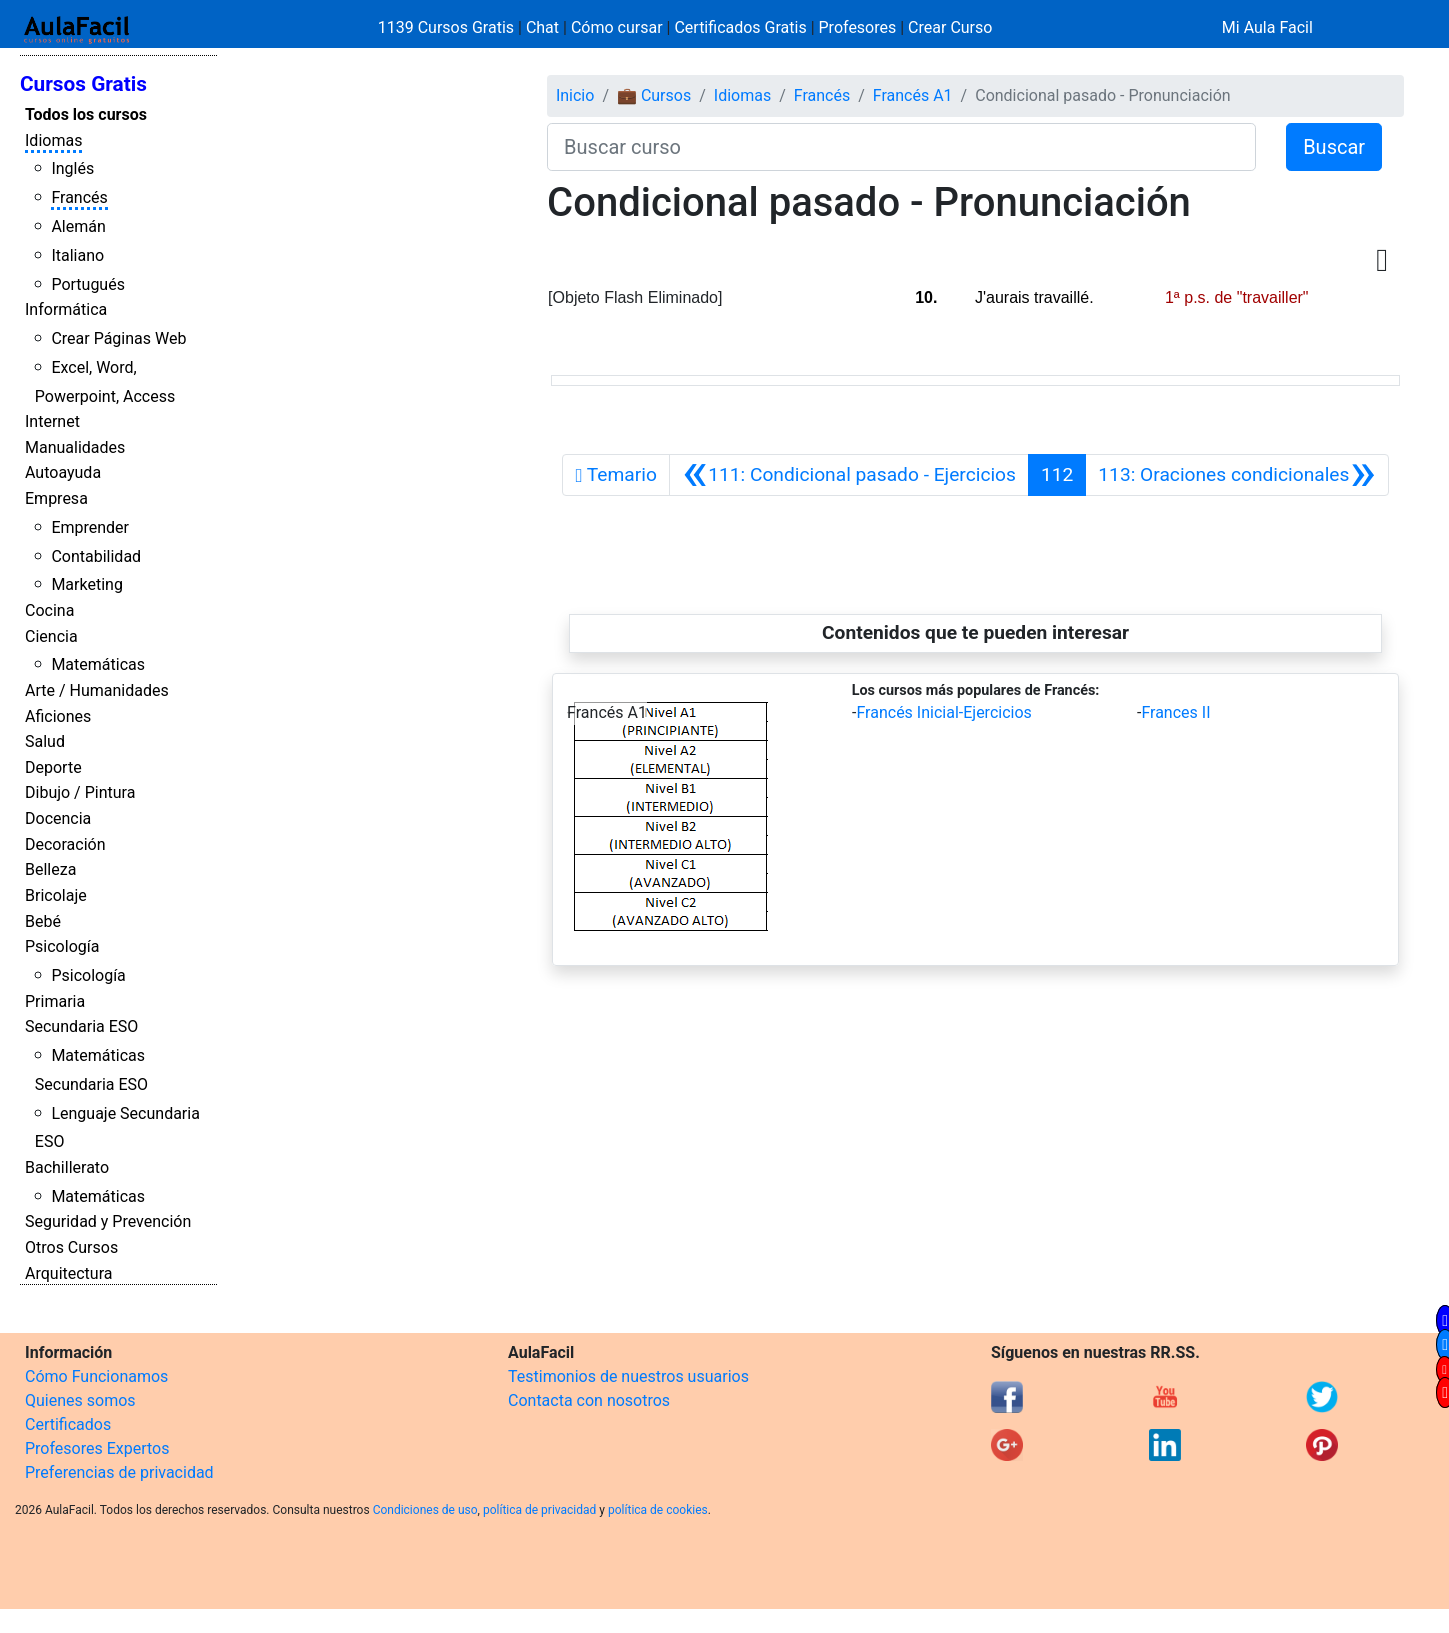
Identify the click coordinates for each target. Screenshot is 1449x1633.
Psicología (62, 946)
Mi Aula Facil (1267, 27)
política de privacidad (539, 1510)
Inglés (72, 168)
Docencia (58, 818)
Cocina (49, 610)
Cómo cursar (617, 27)
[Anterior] (849, 475)
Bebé (43, 921)
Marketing (86, 584)
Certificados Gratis (740, 27)
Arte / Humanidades (97, 690)
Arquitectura (68, 1273)
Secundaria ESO (81, 1026)
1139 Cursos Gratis (448, 27)
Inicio (575, 95)
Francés (79, 197)
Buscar (1334, 147)
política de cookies (658, 1510)
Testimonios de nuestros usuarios (628, 1376)
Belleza (50, 869)
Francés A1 (913, 95)
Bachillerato (67, 1167)
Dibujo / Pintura (80, 792)
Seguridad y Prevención (108, 1221)
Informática (66, 309)
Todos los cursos (86, 114)
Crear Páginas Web (118, 338)
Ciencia (51, 636)
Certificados (68, 1424)
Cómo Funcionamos (96, 1376)
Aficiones (58, 716)
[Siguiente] (1236, 475)
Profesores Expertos (97, 1448)
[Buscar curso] (901, 147)
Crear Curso (950, 27)
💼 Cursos (654, 95)
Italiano (77, 255)
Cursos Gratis (83, 84)
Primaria (55, 1001)
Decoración (65, 844)
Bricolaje (56, 895)
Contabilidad (96, 556)
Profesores (858, 27)
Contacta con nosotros (589, 1400)
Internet (52, 421)
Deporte (53, 767)
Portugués (88, 284)
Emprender (90, 527)
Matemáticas (98, 664)
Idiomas (53, 140)
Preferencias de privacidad (119, 1472)
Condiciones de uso (425, 1510)
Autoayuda (63, 472)
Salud (45, 741)
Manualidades (75, 447)
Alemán (78, 226)
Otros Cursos (71, 1247)
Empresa (56, 498)
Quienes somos (80, 1400)
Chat (542, 27)
